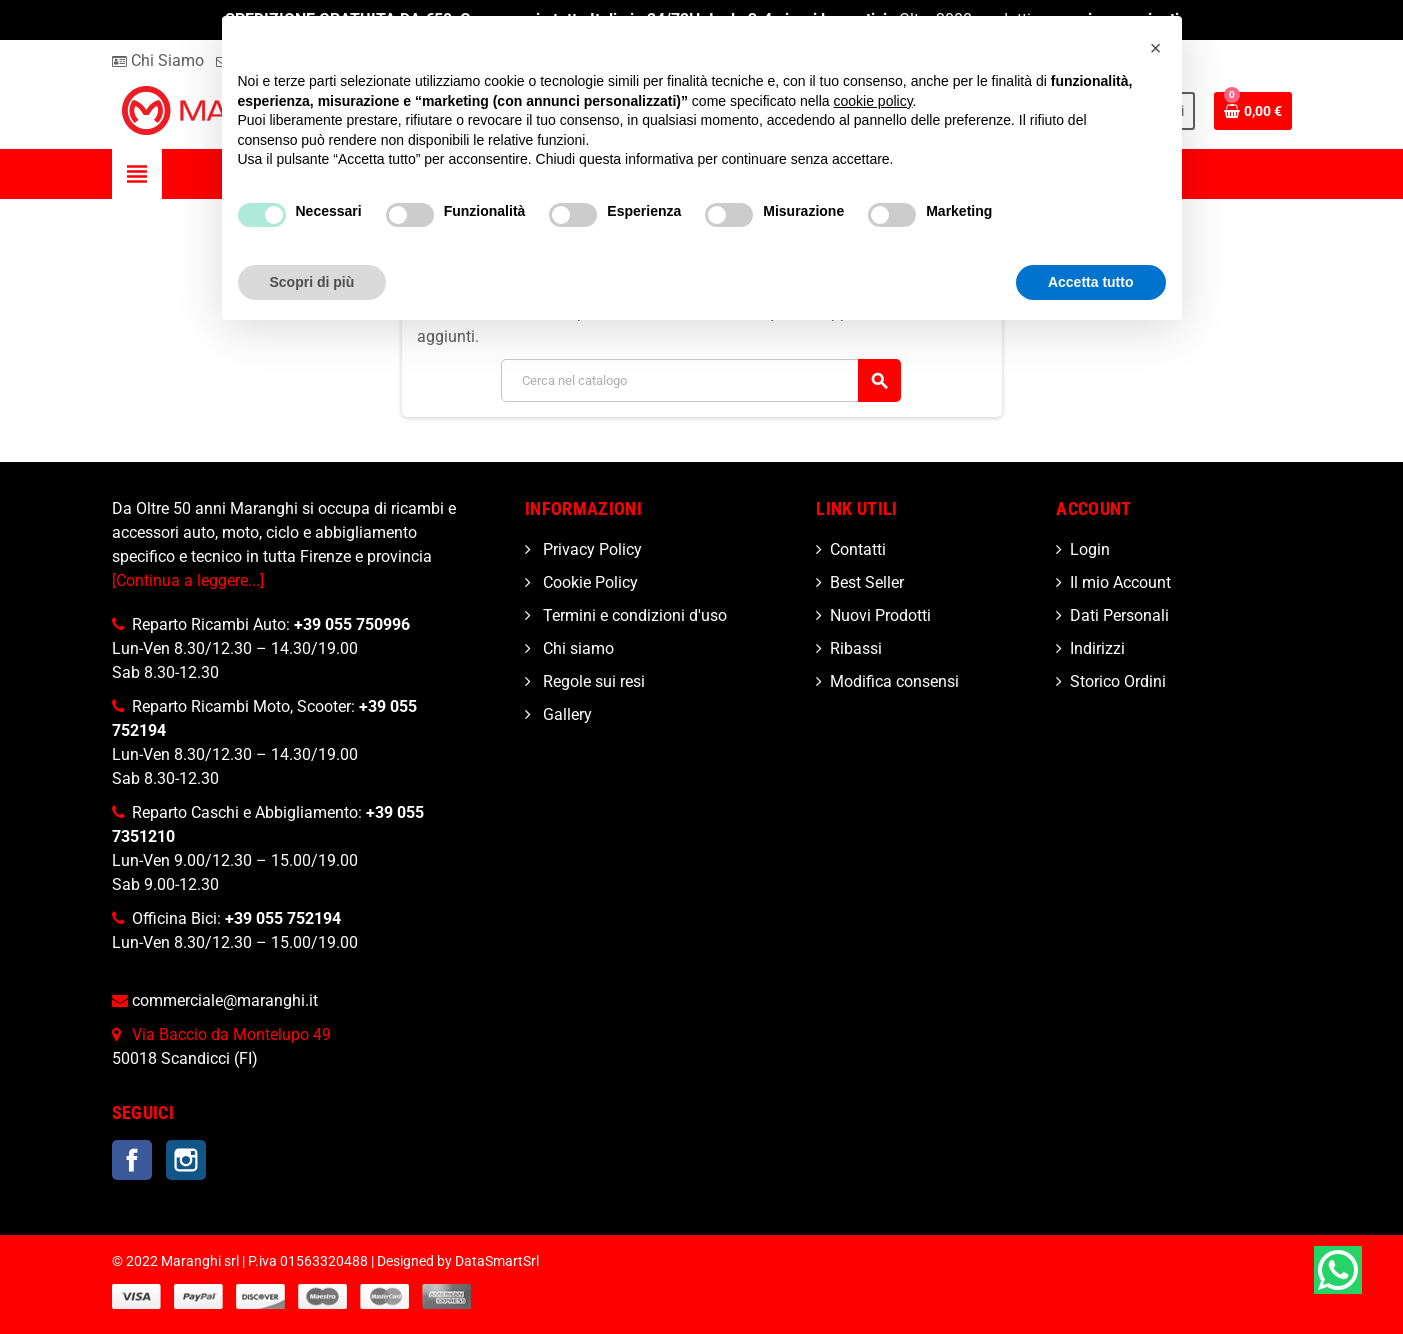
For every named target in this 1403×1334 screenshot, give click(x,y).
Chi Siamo (158, 60)
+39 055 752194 (283, 918)
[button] (1156, 48)
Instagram (186, 1160)
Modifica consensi (894, 681)
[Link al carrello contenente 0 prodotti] (1253, 111)
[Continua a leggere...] (188, 580)
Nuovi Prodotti (880, 615)
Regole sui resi (592, 681)
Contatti (858, 549)
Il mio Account (1120, 582)
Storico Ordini (1118, 681)
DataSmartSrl (497, 1261)
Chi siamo (576, 648)
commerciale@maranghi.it (225, 1000)
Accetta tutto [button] (1091, 282)
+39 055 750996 (352, 624)
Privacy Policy (590, 549)
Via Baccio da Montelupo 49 (231, 1034)
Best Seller (867, 582)
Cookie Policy (588, 582)
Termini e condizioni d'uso (633, 615)
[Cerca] (700, 380)
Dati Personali (1119, 615)
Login (1090, 549)
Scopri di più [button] (312, 282)
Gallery (565, 714)
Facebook (132, 1160)
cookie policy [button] (872, 101)
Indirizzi (1097, 648)
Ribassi (856, 648)
